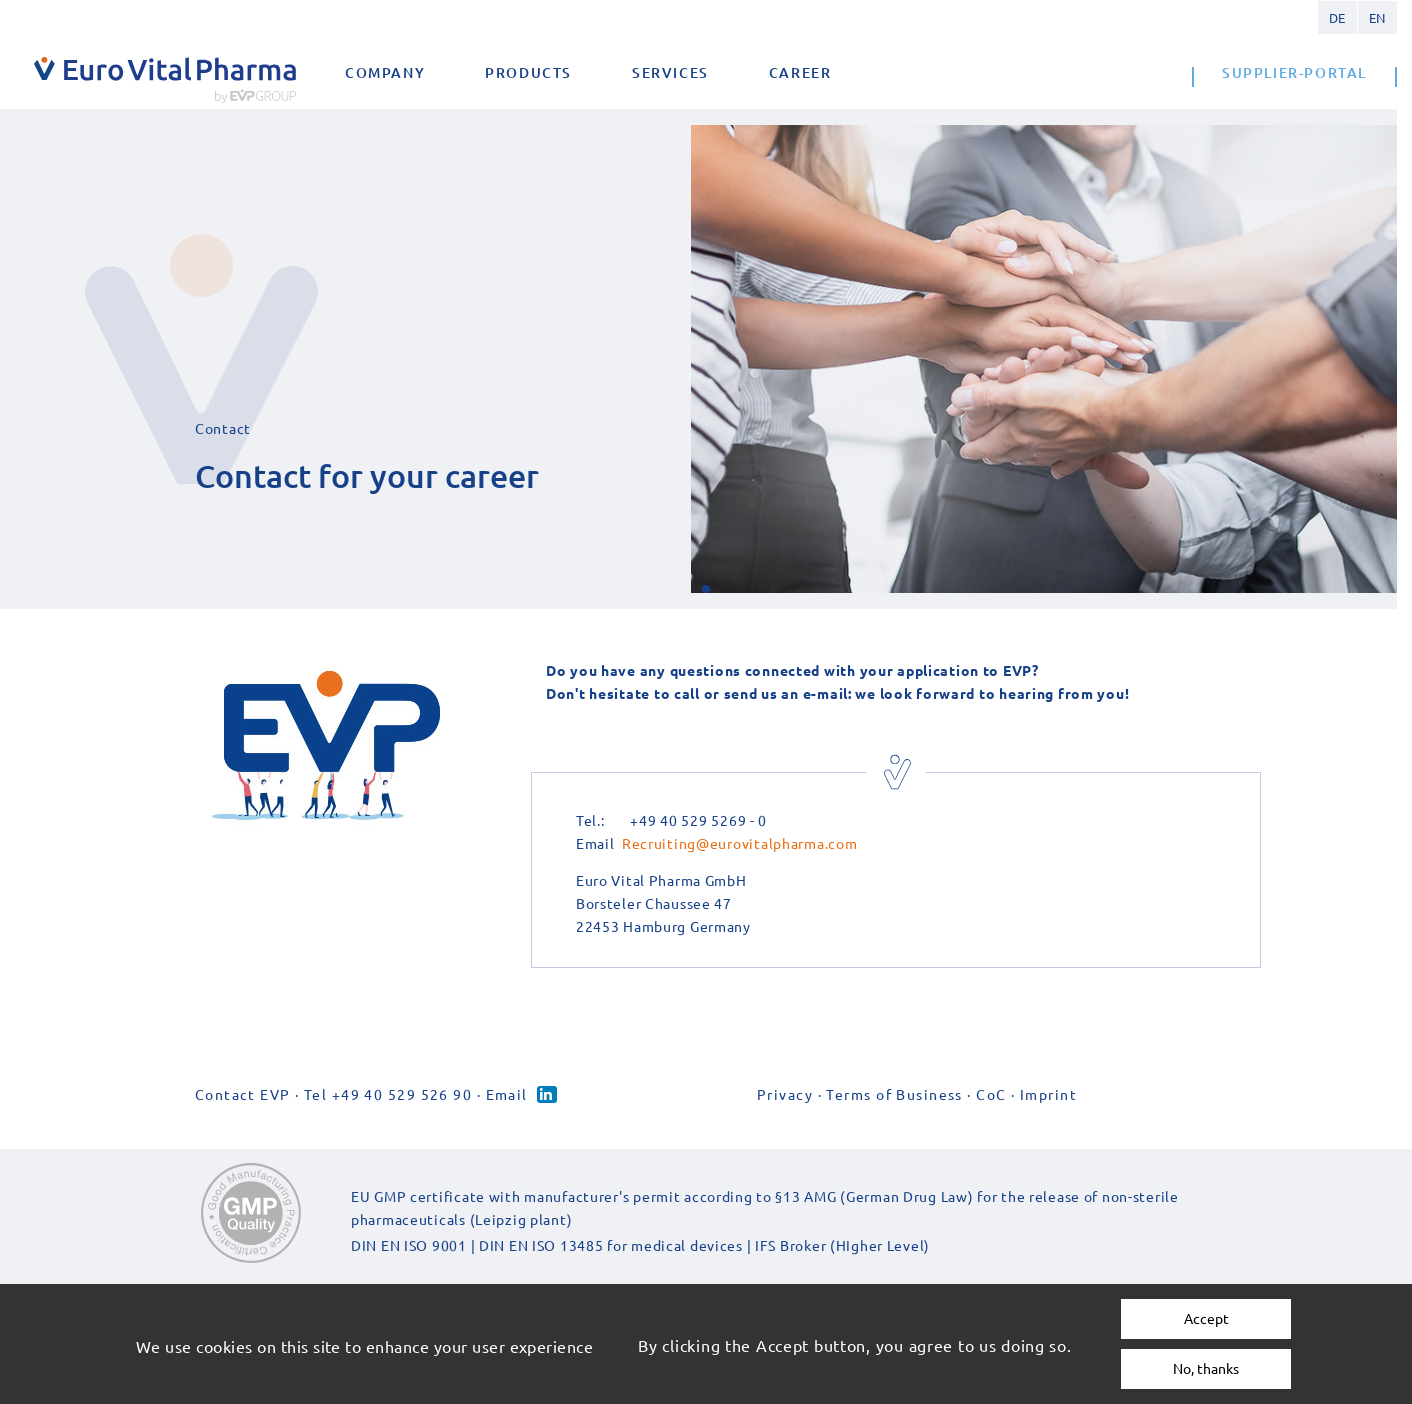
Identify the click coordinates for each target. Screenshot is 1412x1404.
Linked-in (547, 1094)
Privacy (785, 1094)
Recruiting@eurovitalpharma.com (740, 843)
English (1377, 17)
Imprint (1048, 1094)
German (1337, 17)
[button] (706, 589)
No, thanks (1206, 1368)
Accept (1206, 1318)
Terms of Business (894, 1094)
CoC (991, 1094)
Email (507, 1094)
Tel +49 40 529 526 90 (388, 1094)
